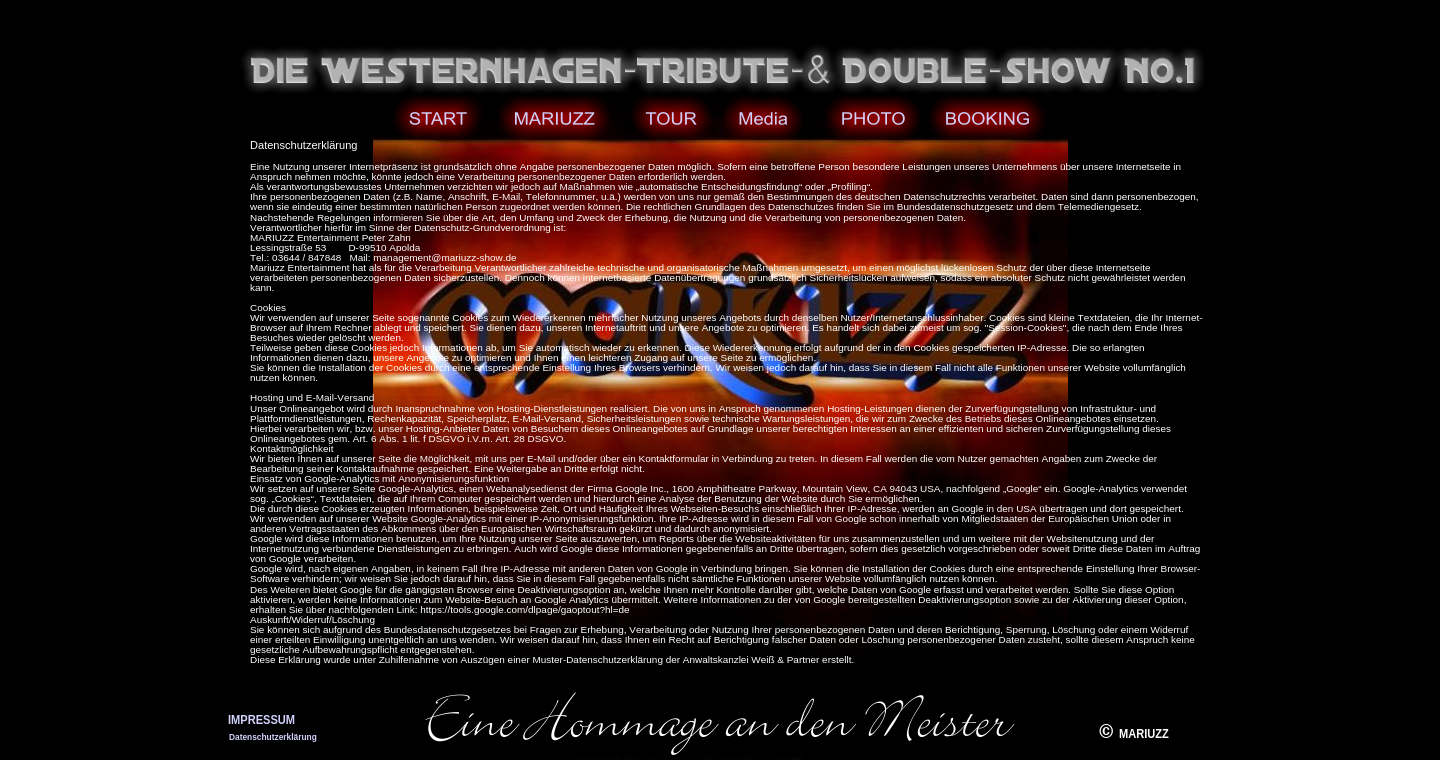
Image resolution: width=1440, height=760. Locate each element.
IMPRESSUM (261, 720)
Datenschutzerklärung (273, 736)
